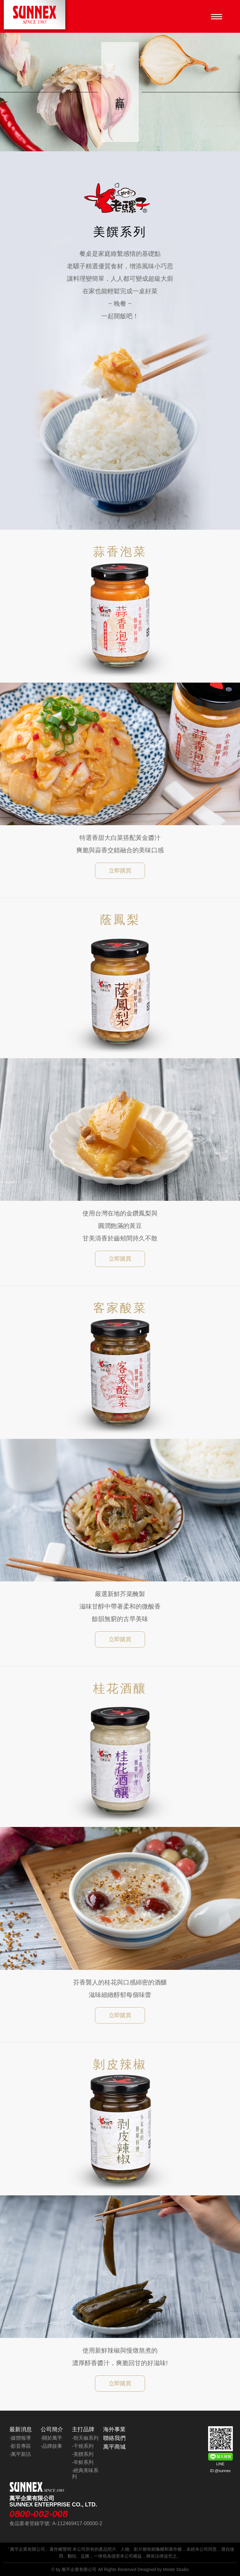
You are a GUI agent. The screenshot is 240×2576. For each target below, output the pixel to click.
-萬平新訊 (20, 2454)
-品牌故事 (51, 2446)
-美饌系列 (82, 2454)
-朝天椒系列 (85, 2438)
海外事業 (114, 2429)
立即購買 (120, 871)
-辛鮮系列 (82, 2462)
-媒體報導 (20, 2438)
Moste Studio (176, 2569)
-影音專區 (20, 2446)
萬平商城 (114, 2447)
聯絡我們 (114, 2438)
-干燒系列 (82, 2446)
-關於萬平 (51, 2438)
